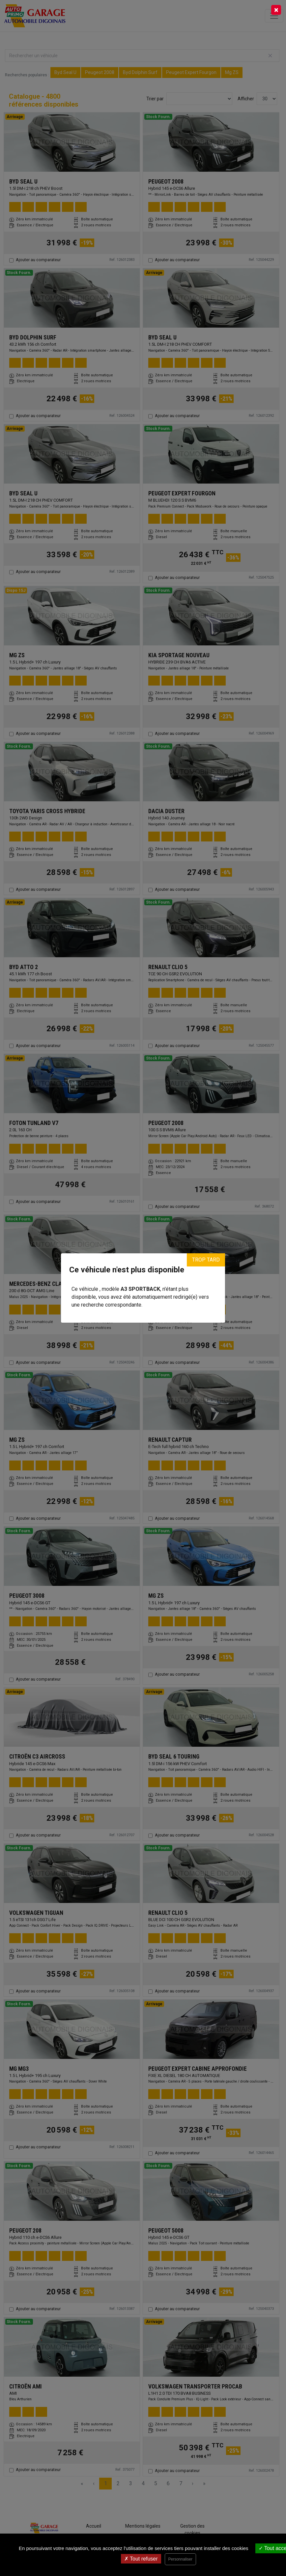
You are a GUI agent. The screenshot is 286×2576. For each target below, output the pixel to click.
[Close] (276, 10)
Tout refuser (141, 2559)
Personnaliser (180, 2559)
